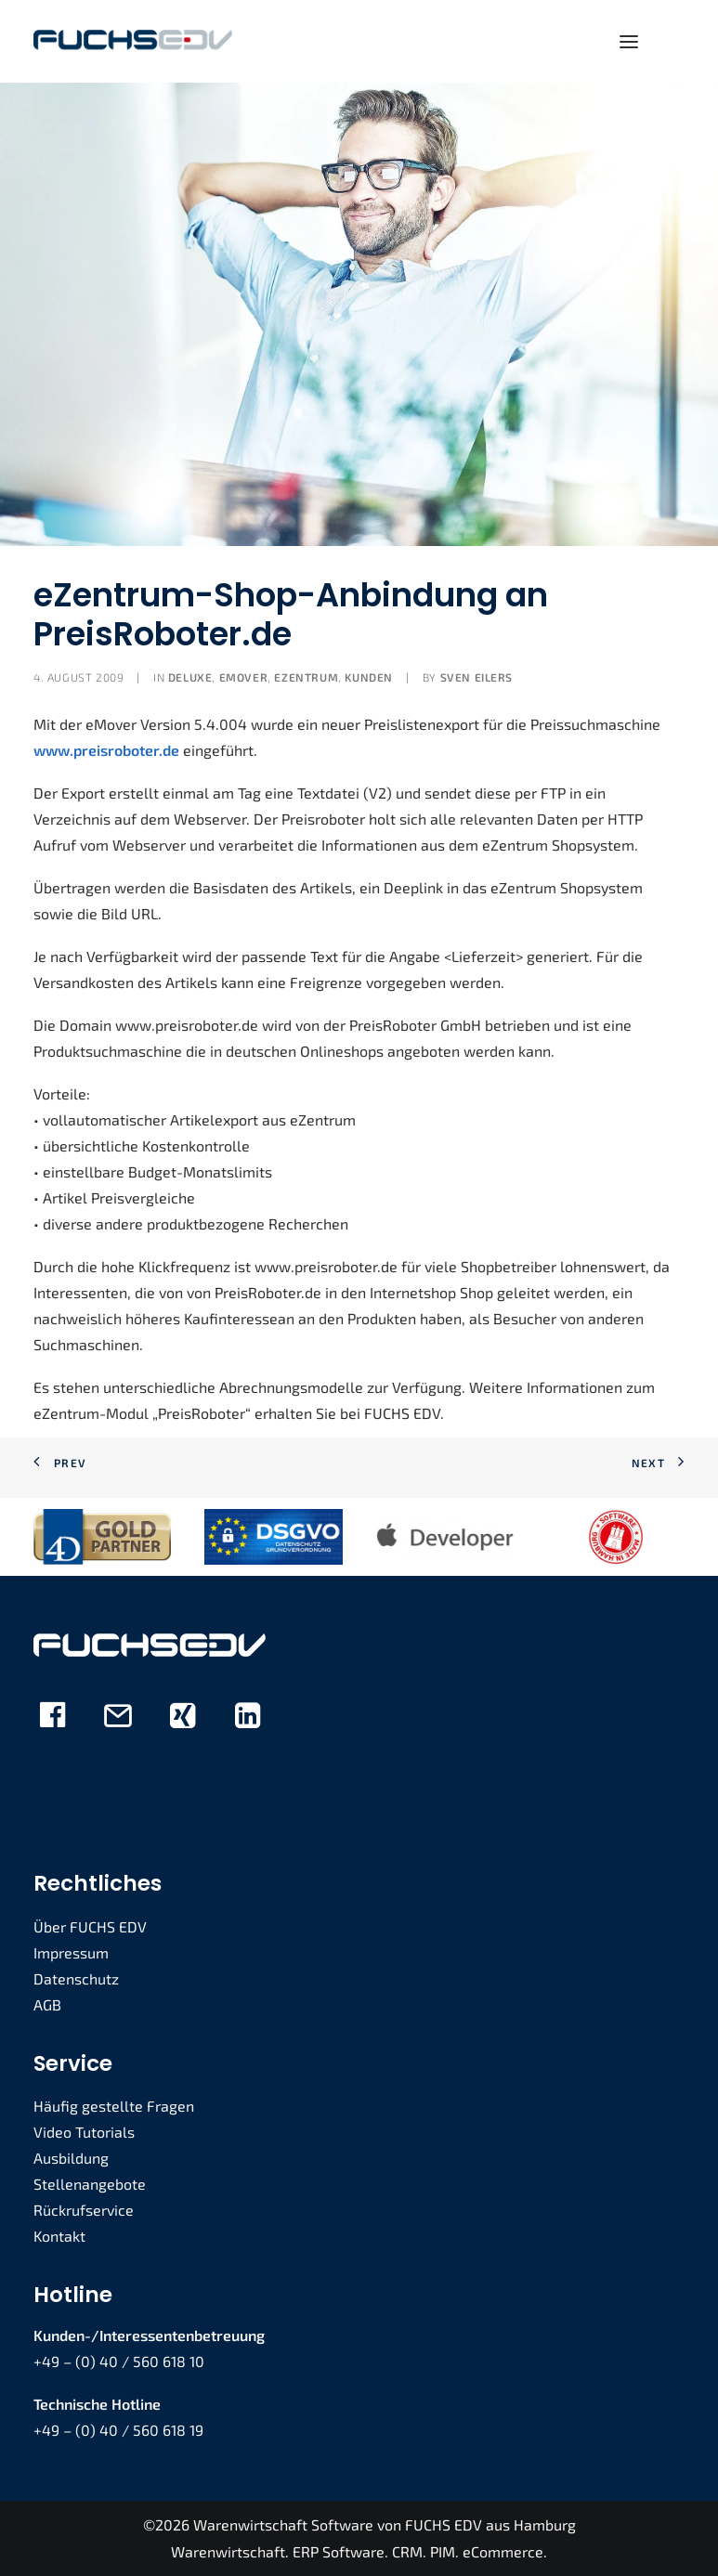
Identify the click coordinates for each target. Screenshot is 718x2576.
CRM (407, 2551)
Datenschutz (76, 1978)
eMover (243, 676)
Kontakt (59, 2235)
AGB (47, 2004)
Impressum (71, 1952)
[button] (629, 41)
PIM (442, 2551)
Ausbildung (71, 2157)
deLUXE (190, 676)
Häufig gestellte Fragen (113, 2105)
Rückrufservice (83, 2209)
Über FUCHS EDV (90, 1926)
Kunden (369, 676)
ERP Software (339, 2551)
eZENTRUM (306, 676)
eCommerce (503, 2551)
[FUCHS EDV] (132, 41)
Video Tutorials (84, 2131)
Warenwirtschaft (228, 2551)
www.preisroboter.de (106, 750)
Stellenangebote (89, 2183)
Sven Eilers (477, 676)
